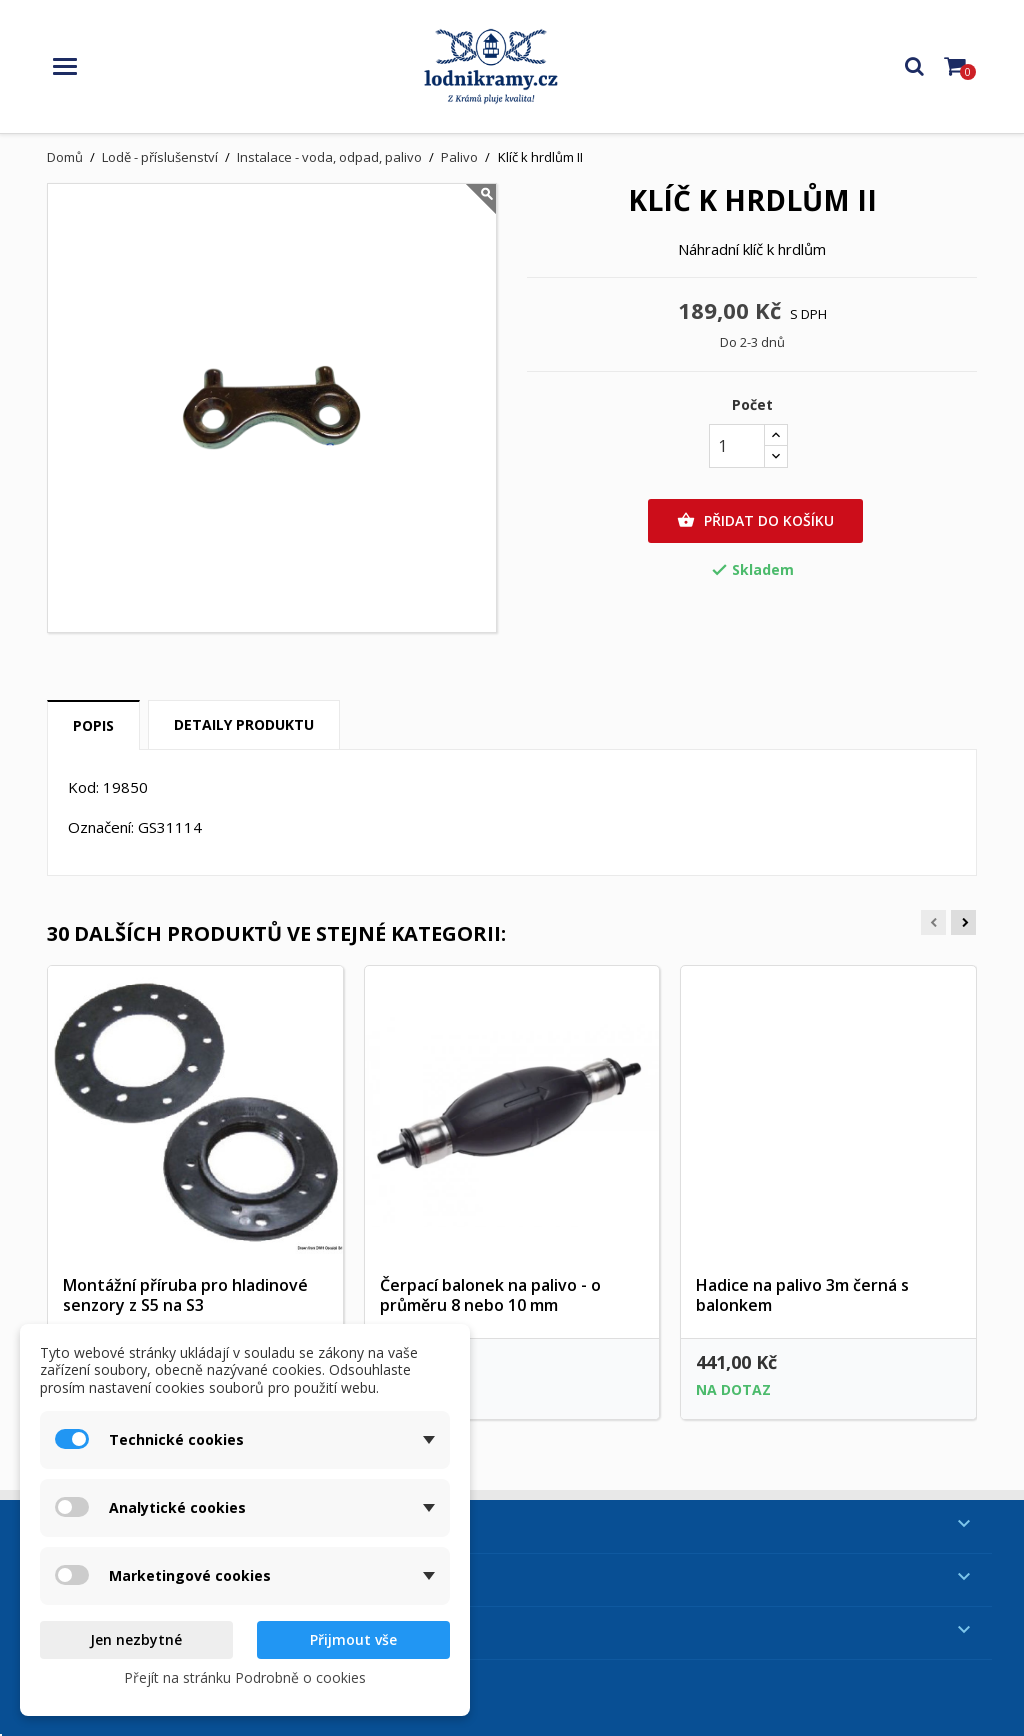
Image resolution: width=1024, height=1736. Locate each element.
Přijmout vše (353, 1639)
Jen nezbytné (136, 1639)
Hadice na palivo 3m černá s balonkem (802, 1295)
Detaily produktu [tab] (244, 724)
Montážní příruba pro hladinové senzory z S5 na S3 (185, 1295)
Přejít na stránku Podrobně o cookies (245, 1677)
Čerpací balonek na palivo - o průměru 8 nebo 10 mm (490, 1295)
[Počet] (737, 446)
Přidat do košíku (755, 521)
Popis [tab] (93, 725)
